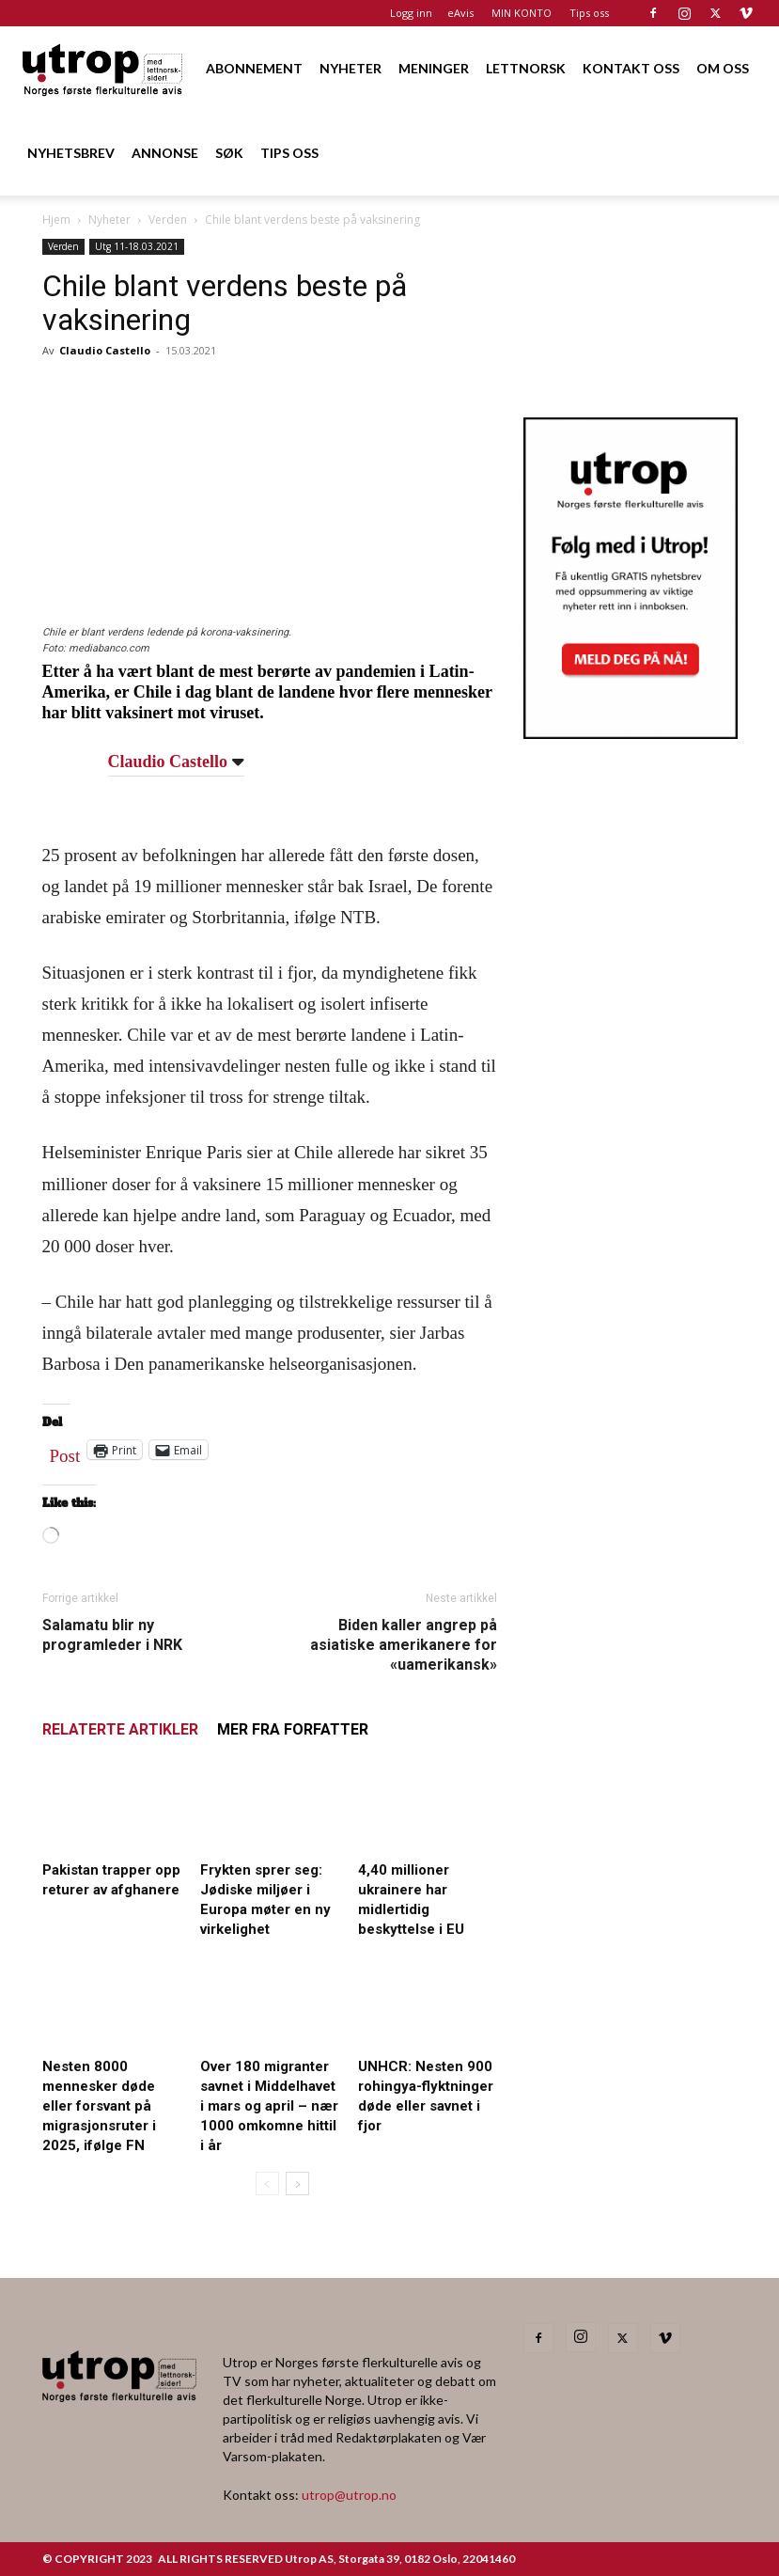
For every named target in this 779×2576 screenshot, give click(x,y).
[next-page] (297, 2183)
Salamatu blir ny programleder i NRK (112, 1635)
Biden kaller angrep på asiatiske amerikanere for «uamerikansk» (403, 1644)
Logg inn (411, 13)
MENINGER (433, 68)
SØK (229, 153)
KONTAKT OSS (631, 68)
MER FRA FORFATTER (292, 1729)
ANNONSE (165, 153)
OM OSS (722, 68)
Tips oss (589, 13)
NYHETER (350, 68)
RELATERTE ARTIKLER (120, 1729)
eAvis (460, 13)
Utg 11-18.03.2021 (137, 246)
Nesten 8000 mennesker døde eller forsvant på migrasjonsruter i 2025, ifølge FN (99, 2106)
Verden (167, 220)
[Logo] (103, 68)
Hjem (56, 220)
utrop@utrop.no (349, 2495)
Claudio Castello (104, 350)
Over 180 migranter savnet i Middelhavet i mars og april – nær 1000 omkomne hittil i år (269, 2106)
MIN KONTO (521, 13)
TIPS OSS (289, 153)
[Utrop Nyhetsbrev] (630, 733)
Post (65, 1451)
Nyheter (109, 220)
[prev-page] (267, 2183)
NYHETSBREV (71, 153)
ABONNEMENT (254, 68)
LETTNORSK (526, 68)
